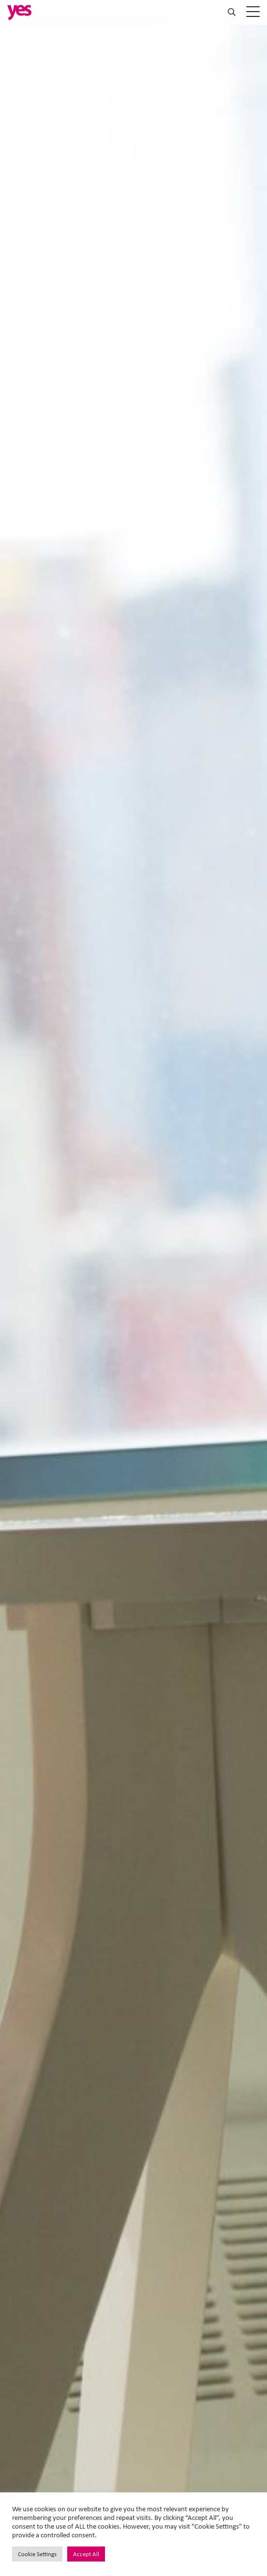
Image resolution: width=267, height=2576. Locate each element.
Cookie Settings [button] (37, 2554)
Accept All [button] (86, 2554)
